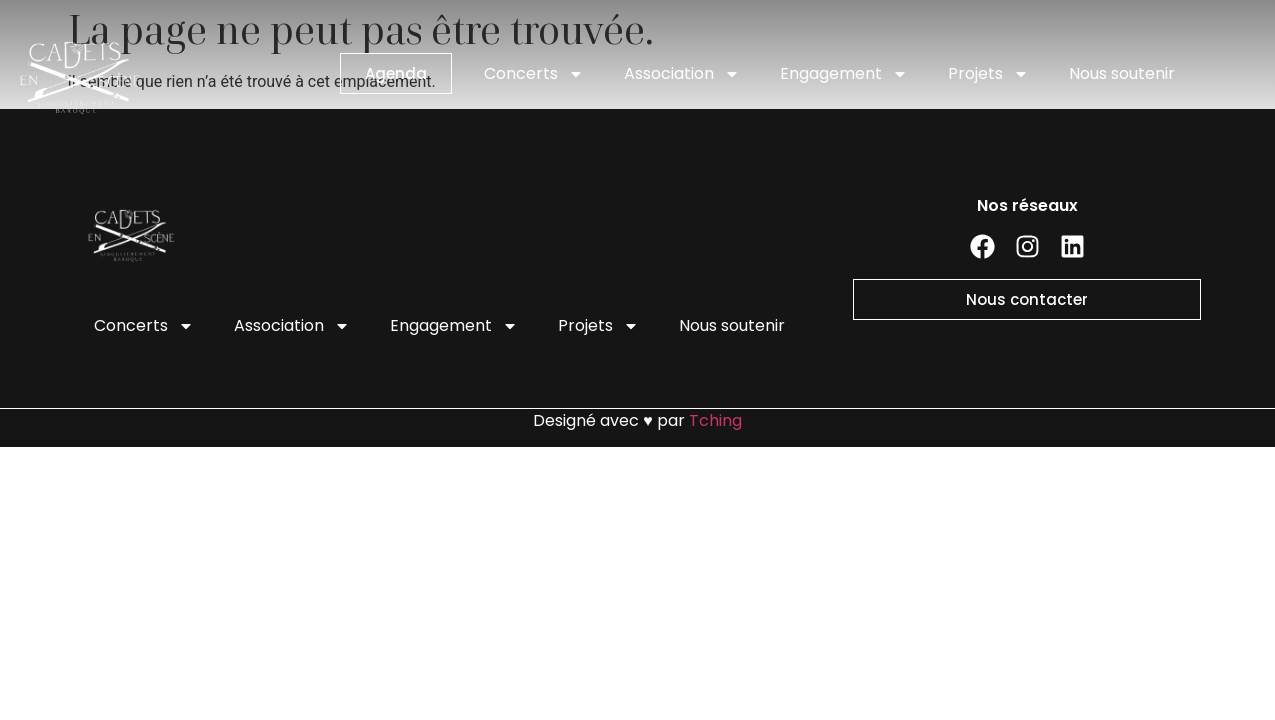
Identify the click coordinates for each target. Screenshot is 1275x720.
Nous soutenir (1122, 73)
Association (682, 74)
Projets (988, 74)
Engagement (844, 74)
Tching (715, 420)
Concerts (534, 74)
